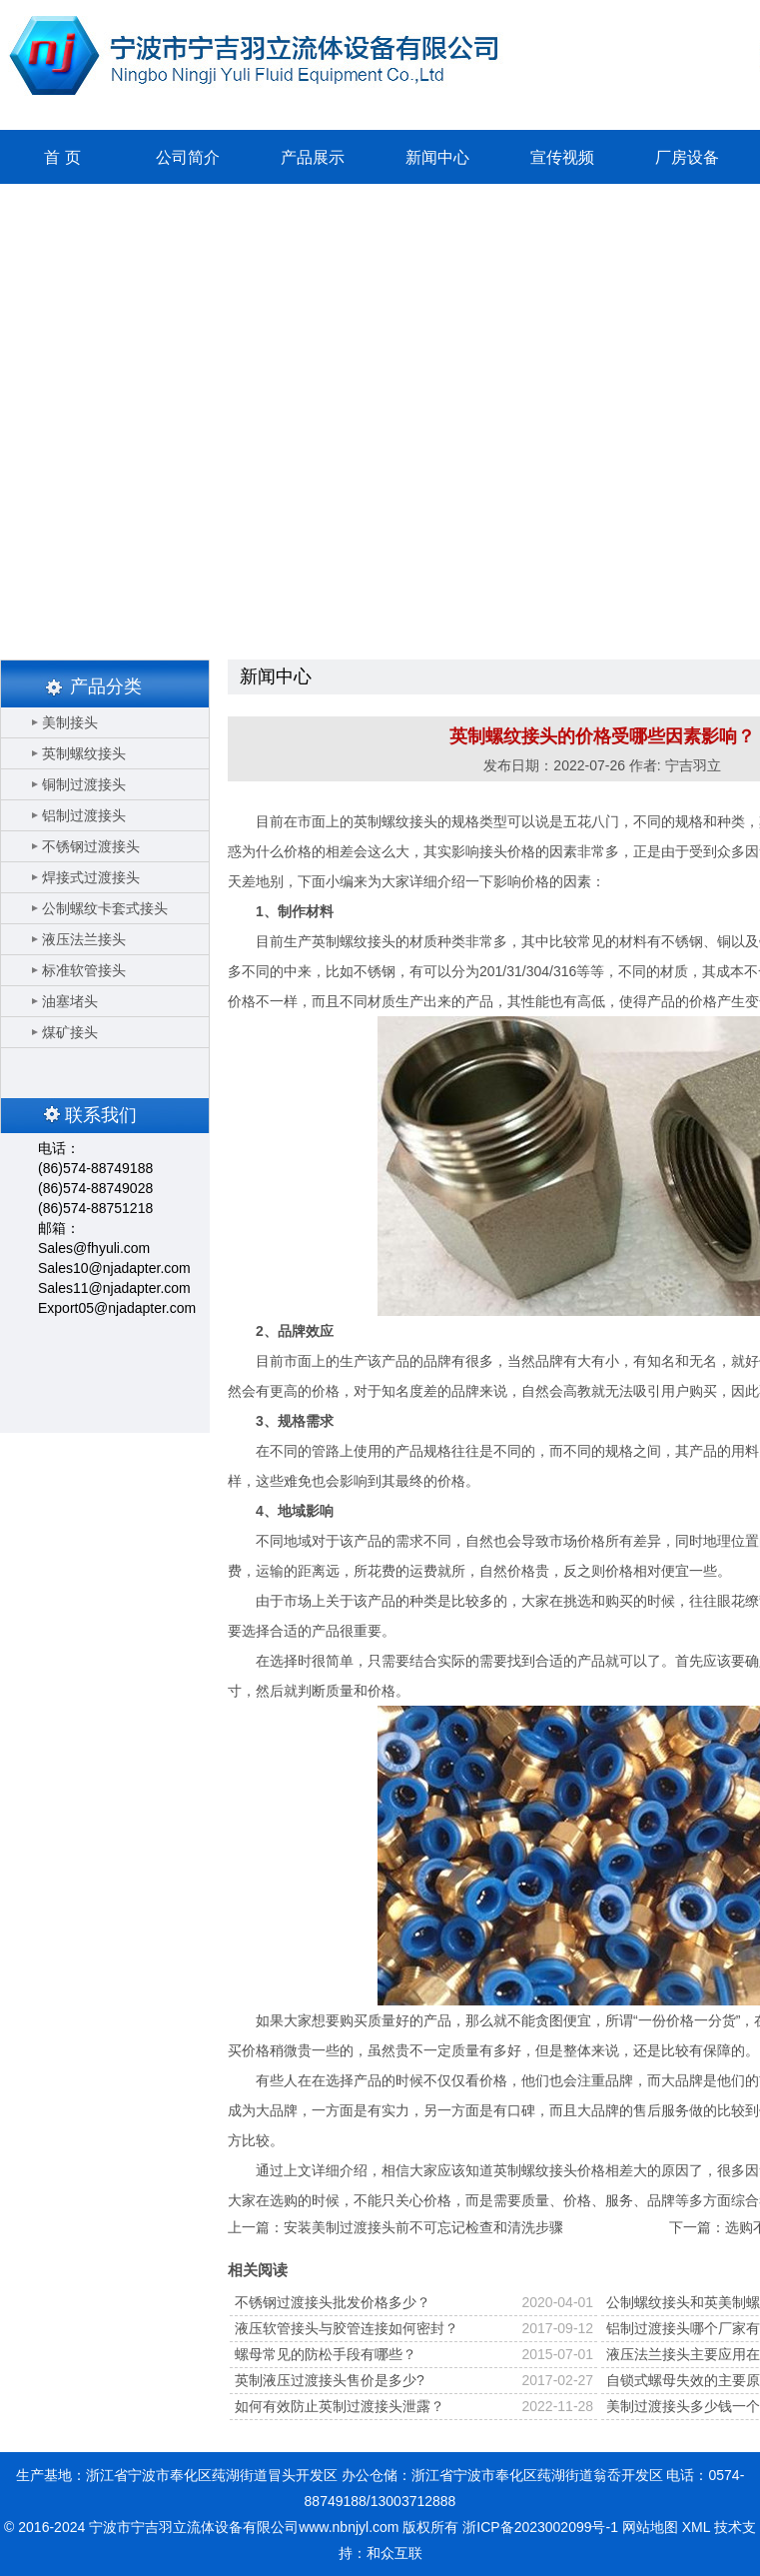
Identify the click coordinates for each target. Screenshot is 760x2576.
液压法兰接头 (84, 939)
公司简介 (188, 157)
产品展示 (313, 157)
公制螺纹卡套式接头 (105, 908)
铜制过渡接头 (84, 784)
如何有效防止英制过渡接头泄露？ (339, 2406)
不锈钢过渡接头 (91, 846)
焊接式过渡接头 (91, 877)
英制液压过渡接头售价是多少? (329, 2380)
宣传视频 (562, 157)
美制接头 (70, 722)
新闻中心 (437, 157)
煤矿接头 (70, 1032)
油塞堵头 (70, 1001)
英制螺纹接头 (84, 753)
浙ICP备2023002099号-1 (540, 2527)
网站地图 (650, 2527)
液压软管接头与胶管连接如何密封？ (346, 2328)
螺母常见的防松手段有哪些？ (325, 2354)
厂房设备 (687, 157)
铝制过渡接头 (84, 815)
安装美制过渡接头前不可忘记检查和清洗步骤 (423, 2227)
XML (696, 2527)
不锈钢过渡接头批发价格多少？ (332, 2302)
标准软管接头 (84, 970)
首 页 (62, 157)
